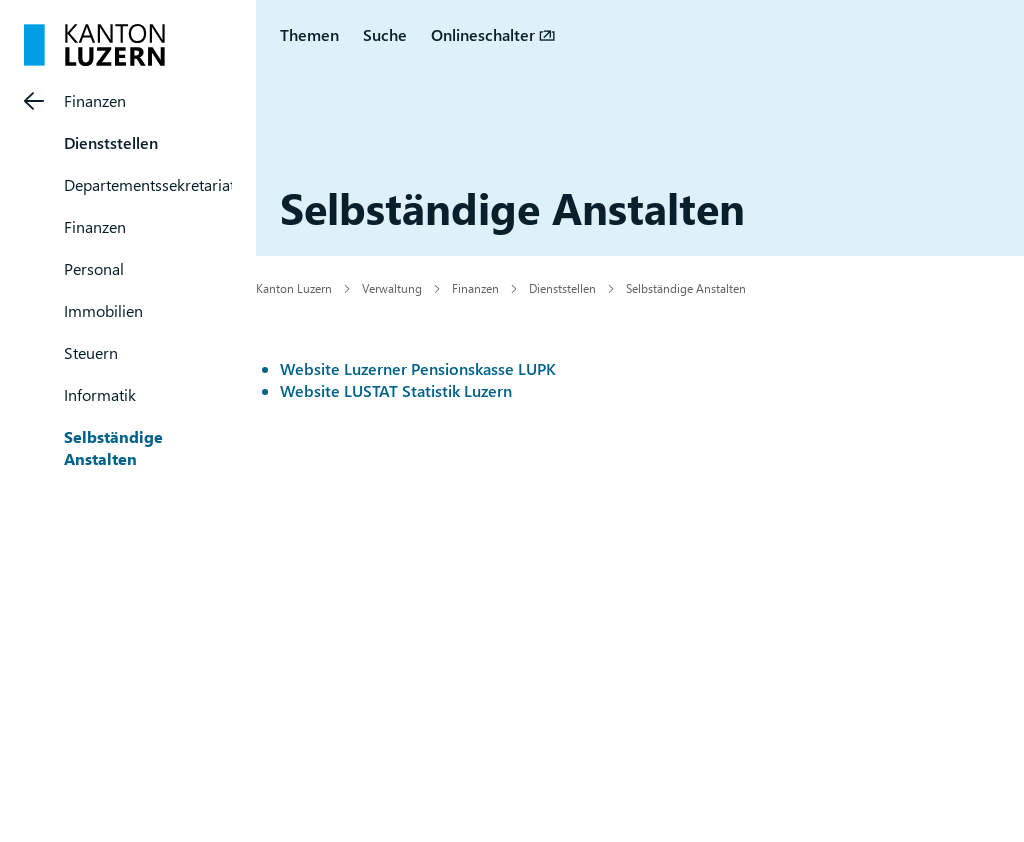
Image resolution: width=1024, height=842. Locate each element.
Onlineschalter (483, 34)
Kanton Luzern (294, 288)
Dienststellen (111, 142)
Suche (385, 34)
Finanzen (95, 100)
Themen (309, 34)
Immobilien (103, 310)
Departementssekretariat (149, 184)
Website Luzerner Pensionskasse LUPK (418, 368)
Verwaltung (392, 288)
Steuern (91, 352)
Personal (94, 268)
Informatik (100, 394)
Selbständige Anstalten (113, 447)
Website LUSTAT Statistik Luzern (396, 390)
